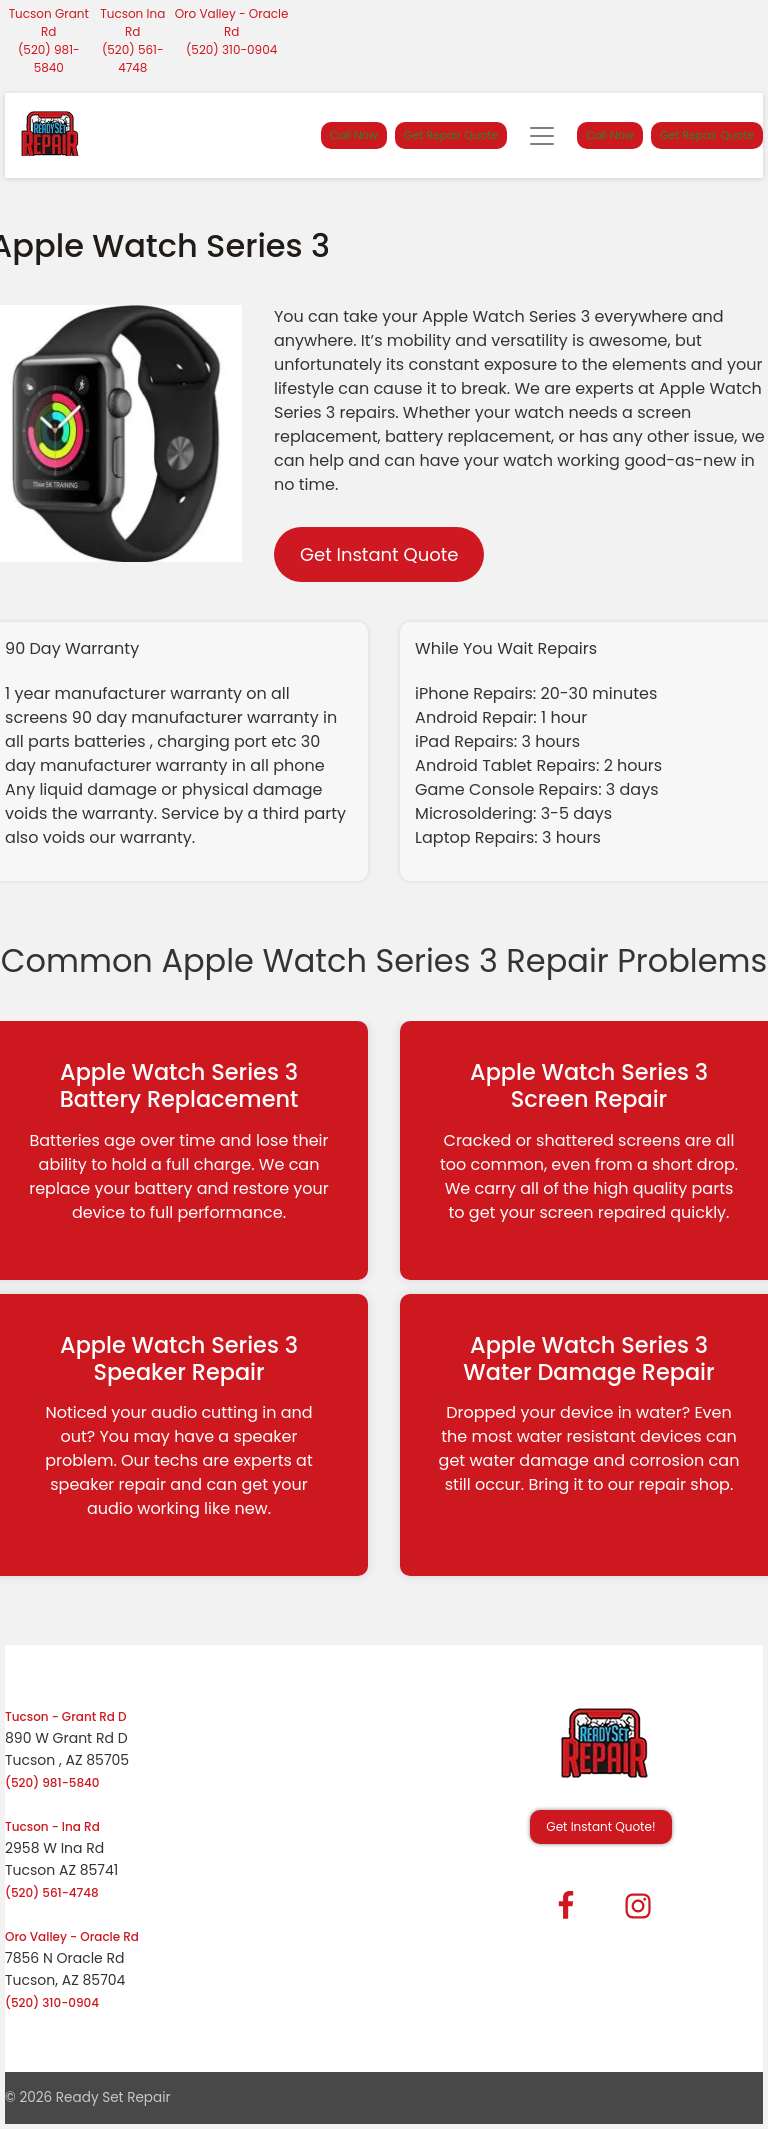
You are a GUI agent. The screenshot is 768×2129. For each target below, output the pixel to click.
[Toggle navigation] (542, 136)
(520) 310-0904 (231, 49)
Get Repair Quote (451, 135)
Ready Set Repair (113, 2097)
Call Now (354, 135)
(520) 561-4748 (133, 58)
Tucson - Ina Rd (52, 1826)
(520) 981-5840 (49, 58)
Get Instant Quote (379, 554)
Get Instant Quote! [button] (600, 1826)
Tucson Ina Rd (132, 22)
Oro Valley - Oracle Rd (232, 22)
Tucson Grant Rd (49, 22)
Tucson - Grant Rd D (66, 1716)
